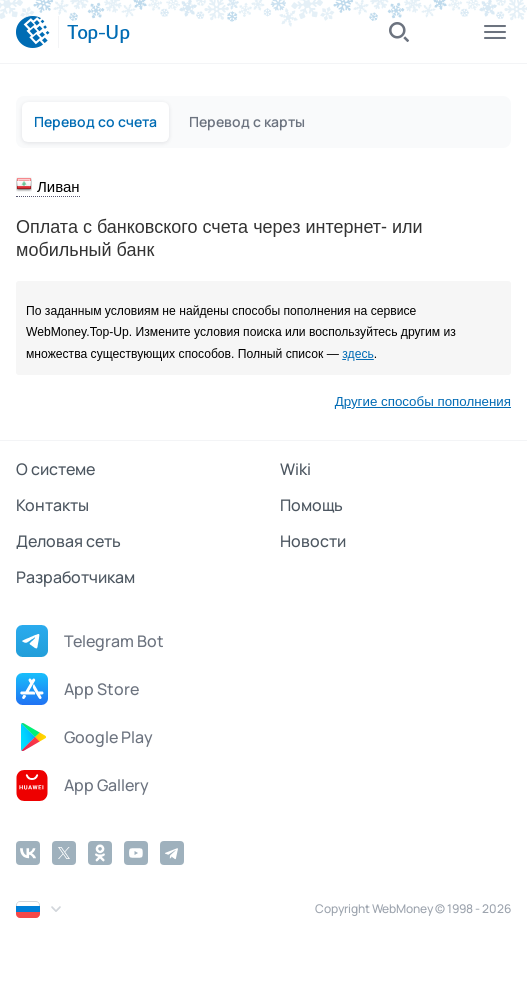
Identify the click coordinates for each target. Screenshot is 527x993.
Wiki (295, 469)
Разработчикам (75, 577)
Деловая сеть (68, 541)
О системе (55, 469)
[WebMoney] (33, 32)
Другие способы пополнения (423, 401)
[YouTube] (136, 853)
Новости (313, 541)
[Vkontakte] (28, 853)
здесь (358, 354)
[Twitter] (64, 853)
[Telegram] (172, 853)
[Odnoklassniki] (100, 853)
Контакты (52, 505)
